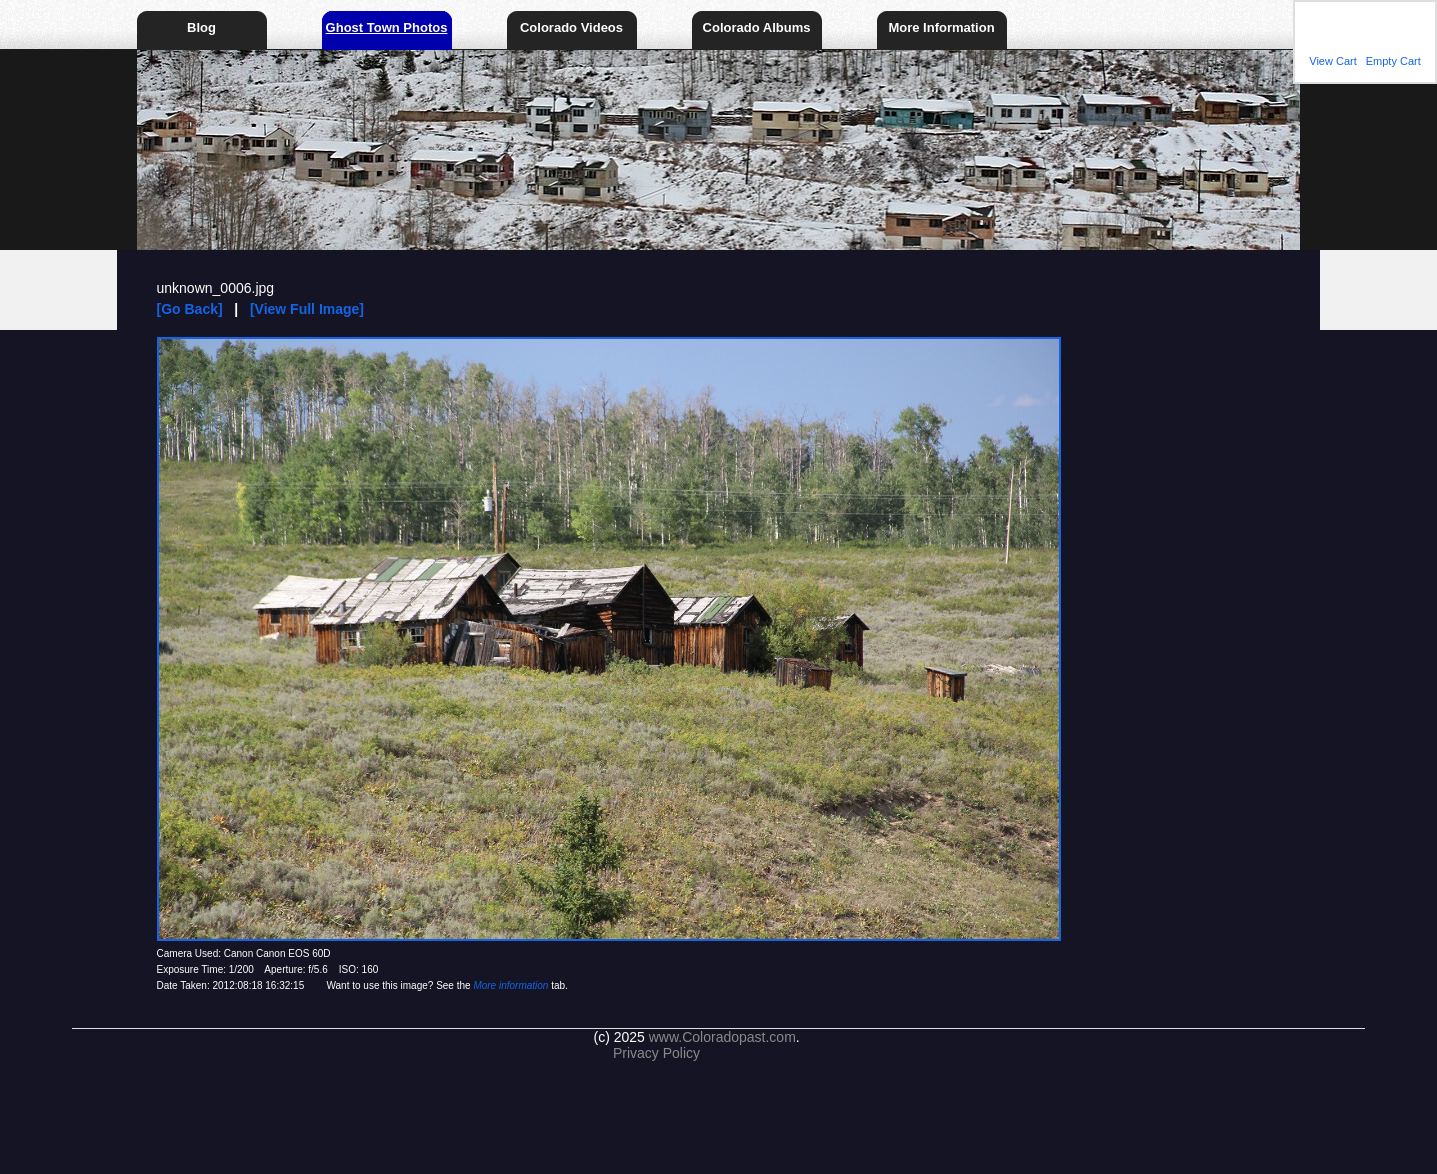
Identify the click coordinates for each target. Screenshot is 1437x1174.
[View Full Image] (307, 309)
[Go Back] (190, 309)
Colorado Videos (571, 27)
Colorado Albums (757, 27)
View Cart (1332, 61)
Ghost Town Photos (387, 27)
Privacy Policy (656, 1053)
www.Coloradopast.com (722, 1037)
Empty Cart (1393, 61)
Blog (201, 27)
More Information (941, 27)
